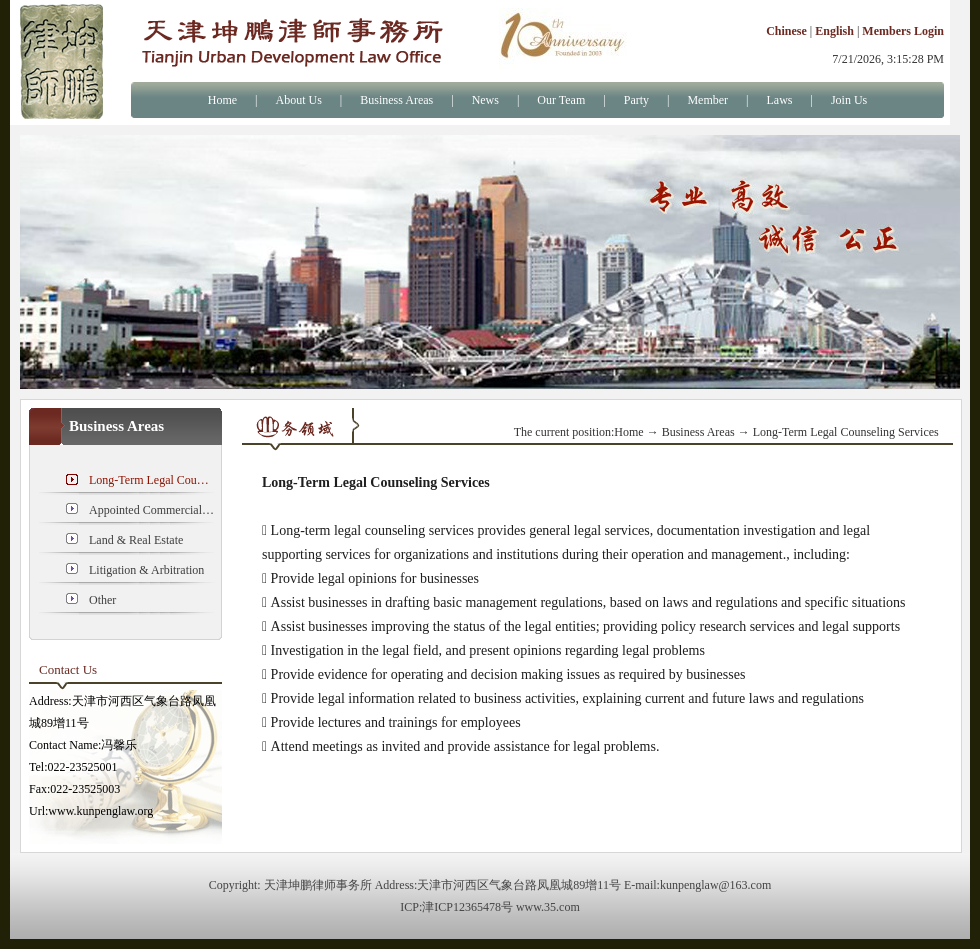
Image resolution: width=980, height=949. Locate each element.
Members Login (903, 31)
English (834, 31)
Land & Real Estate (136, 540)
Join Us (849, 100)
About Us (298, 100)
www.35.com (548, 907)
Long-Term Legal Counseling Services (151, 480)
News (485, 100)
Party (636, 100)
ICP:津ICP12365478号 (456, 907)
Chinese (786, 31)
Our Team (561, 100)
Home (222, 100)
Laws (780, 100)
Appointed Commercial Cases (151, 510)
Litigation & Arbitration (146, 570)
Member (707, 100)
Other (102, 600)
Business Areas (396, 100)
